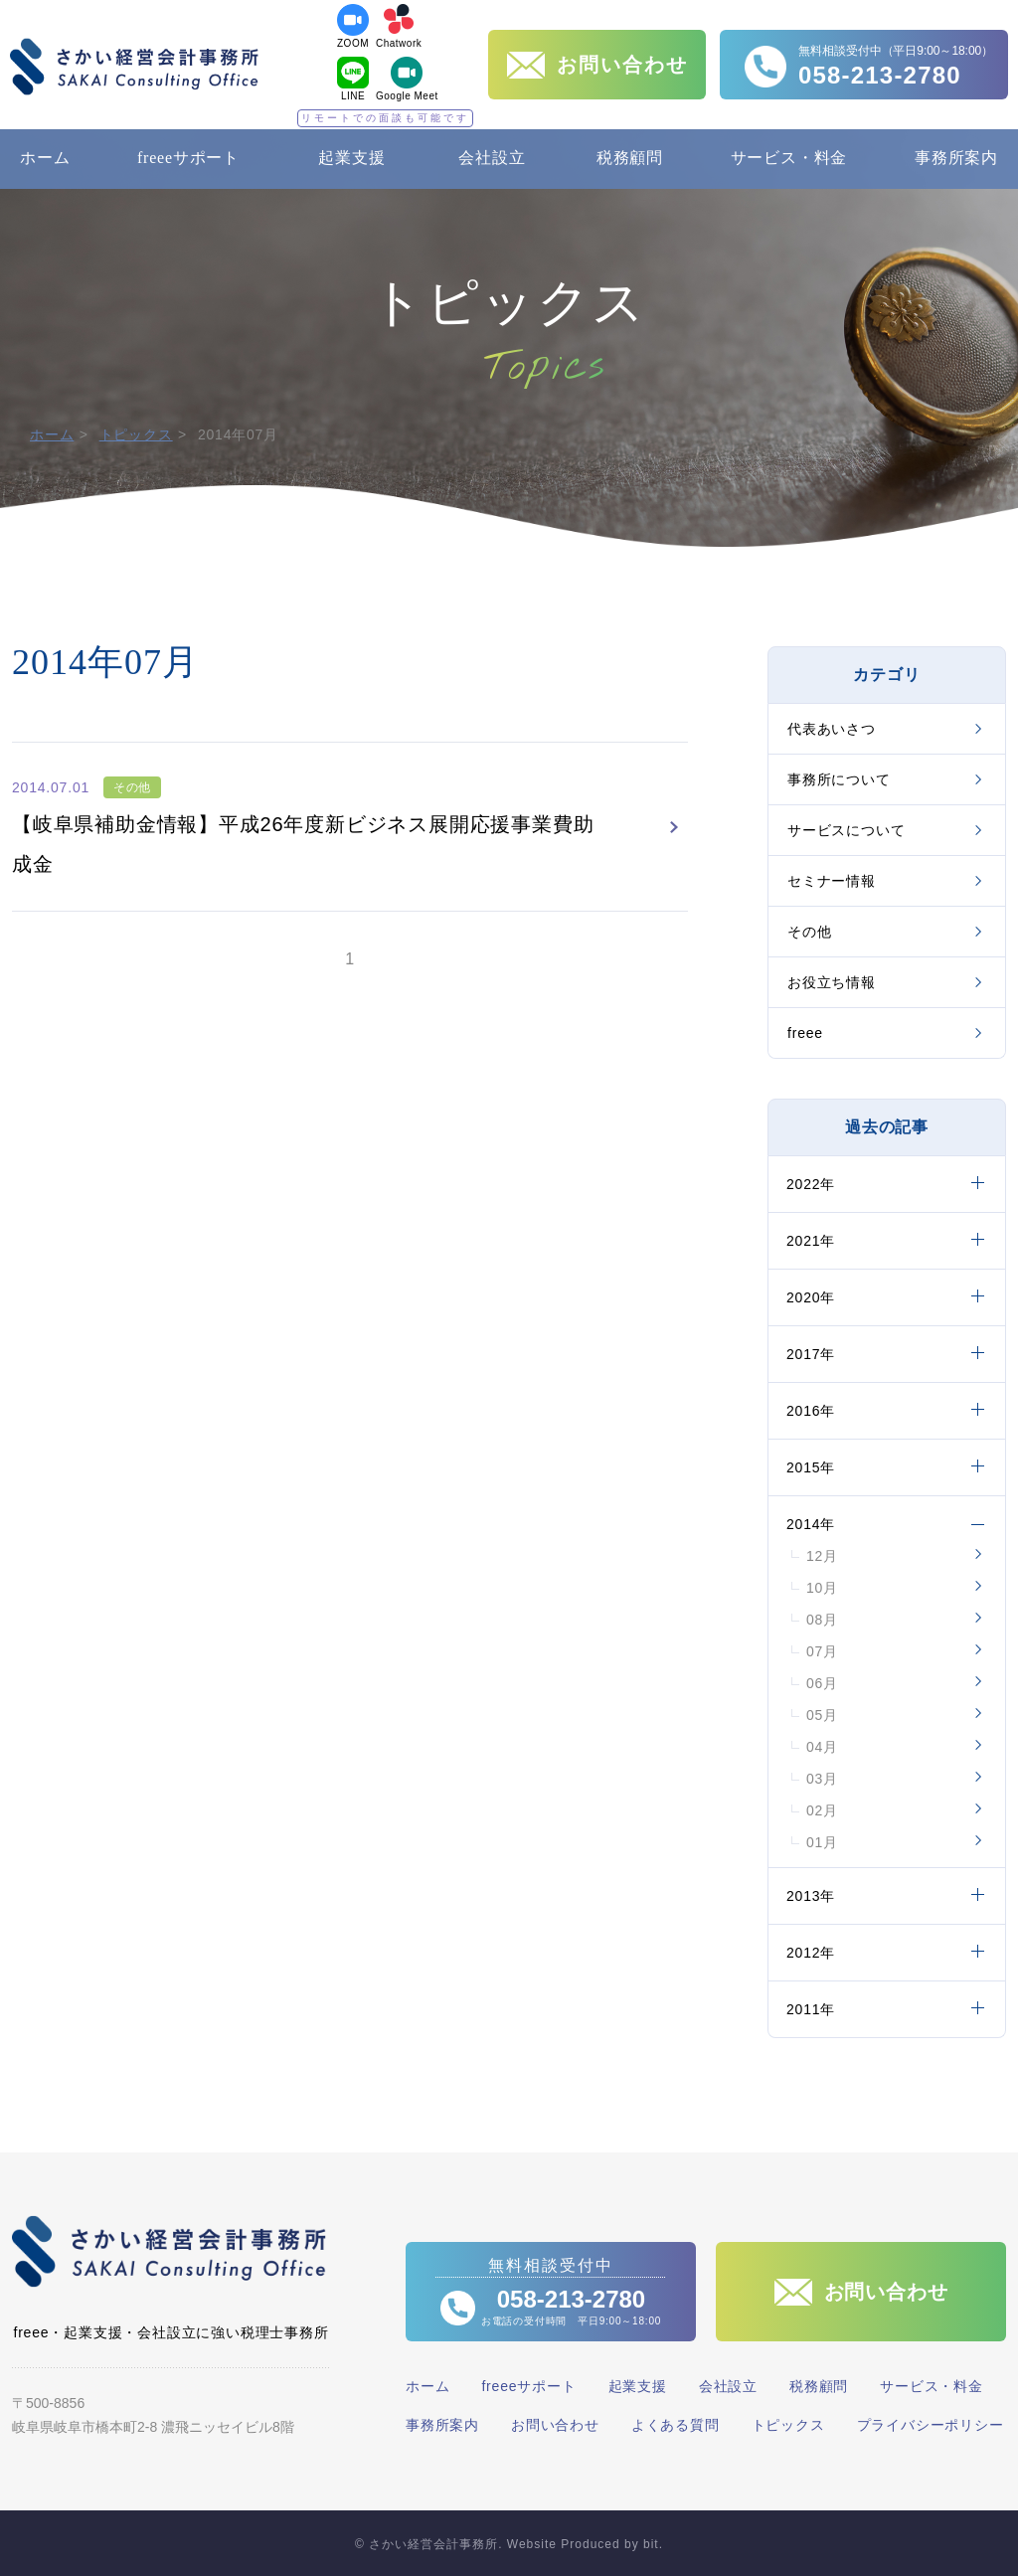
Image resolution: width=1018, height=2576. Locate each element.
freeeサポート (188, 157)
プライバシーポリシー (930, 2425)
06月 (822, 1683)
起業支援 (351, 157)
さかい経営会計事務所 (134, 66)
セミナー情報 (831, 881)
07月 (822, 1651)
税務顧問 (629, 157)
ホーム (45, 157)
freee (805, 1033)
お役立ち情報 (831, 982)
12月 (822, 1556)
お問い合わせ (555, 2425)
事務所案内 (956, 157)
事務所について (839, 779)
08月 (822, 1620)
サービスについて (846, 830)
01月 (822, 1842)
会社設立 (491, 157)
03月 (822, 1779)
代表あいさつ (831, 729)
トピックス (136, 434)
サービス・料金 (789, 157)
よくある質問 (675, 2425)
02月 (822, 1810)
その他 (809, 932)
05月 (822, 1715)
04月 (822, 1747)
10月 (822, 1588)
